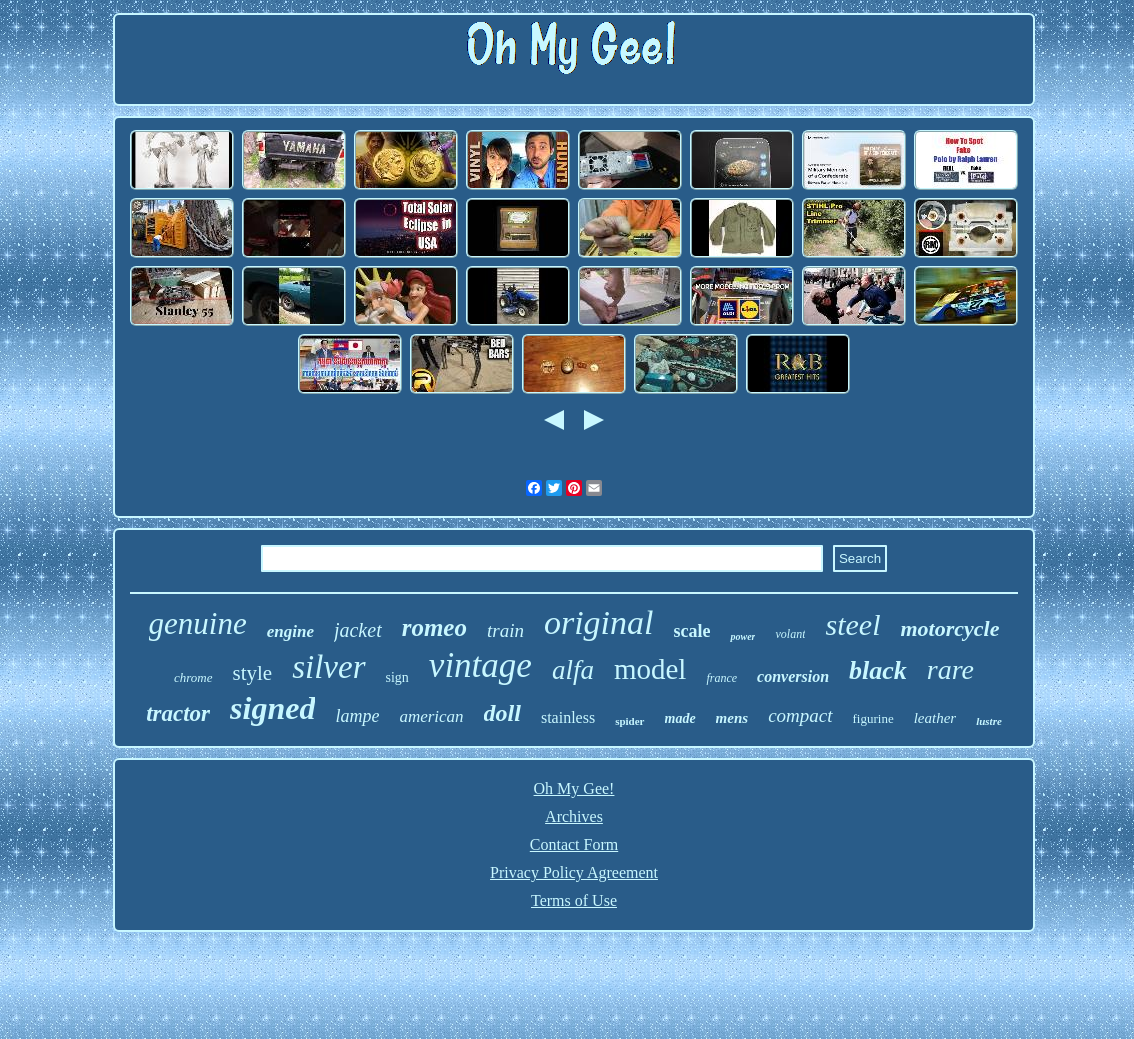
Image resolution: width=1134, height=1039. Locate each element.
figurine (873, 718)
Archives (574, 816)
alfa (573, 670)
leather (935, 718)
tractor (178, 713)
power (742, 636)
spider (629, 721)
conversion (793, 676)
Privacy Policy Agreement (574, 872)
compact (800, 715)
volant (790, 634)
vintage (480, 665)
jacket (358, 630)
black (878, 670)
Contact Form (574, 844)
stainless (568, 717)
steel (852, 624)
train (505, 630)
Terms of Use (574, 900)
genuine (198, 623)
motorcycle (949, 628)
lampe (357, 716)
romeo (434, 627)
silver (328, 667)
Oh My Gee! (574, 788)
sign (397, 677)
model (650, 669)
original (599, 622)
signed (272, 708)
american (431, 716)
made (680, 718)
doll (502, 713)
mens (732, 718)
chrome (193, 677)
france (721, 678)
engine (290, 631)
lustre (989, 721)
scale (692, 631)
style (253, 673)
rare (950, 669)
